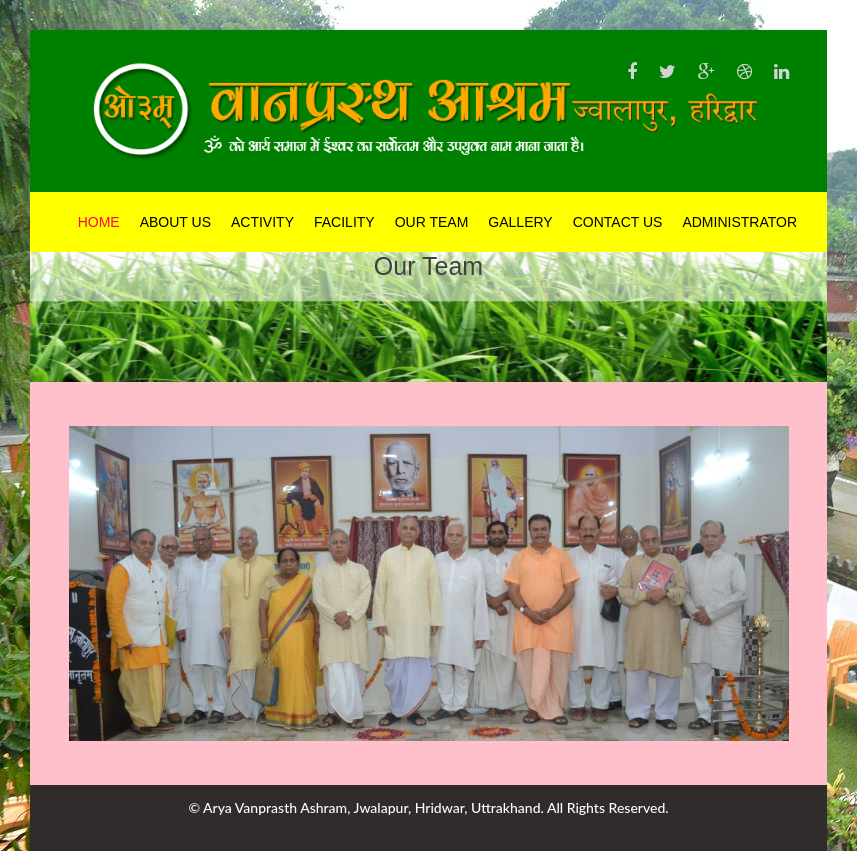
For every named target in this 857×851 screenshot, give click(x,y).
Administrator (739, 222)
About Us (175, 222)
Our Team (432, 222)
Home (99, 222)
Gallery (520, 222)
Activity (262, 222)
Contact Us (618, 222)
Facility (344, 222)
